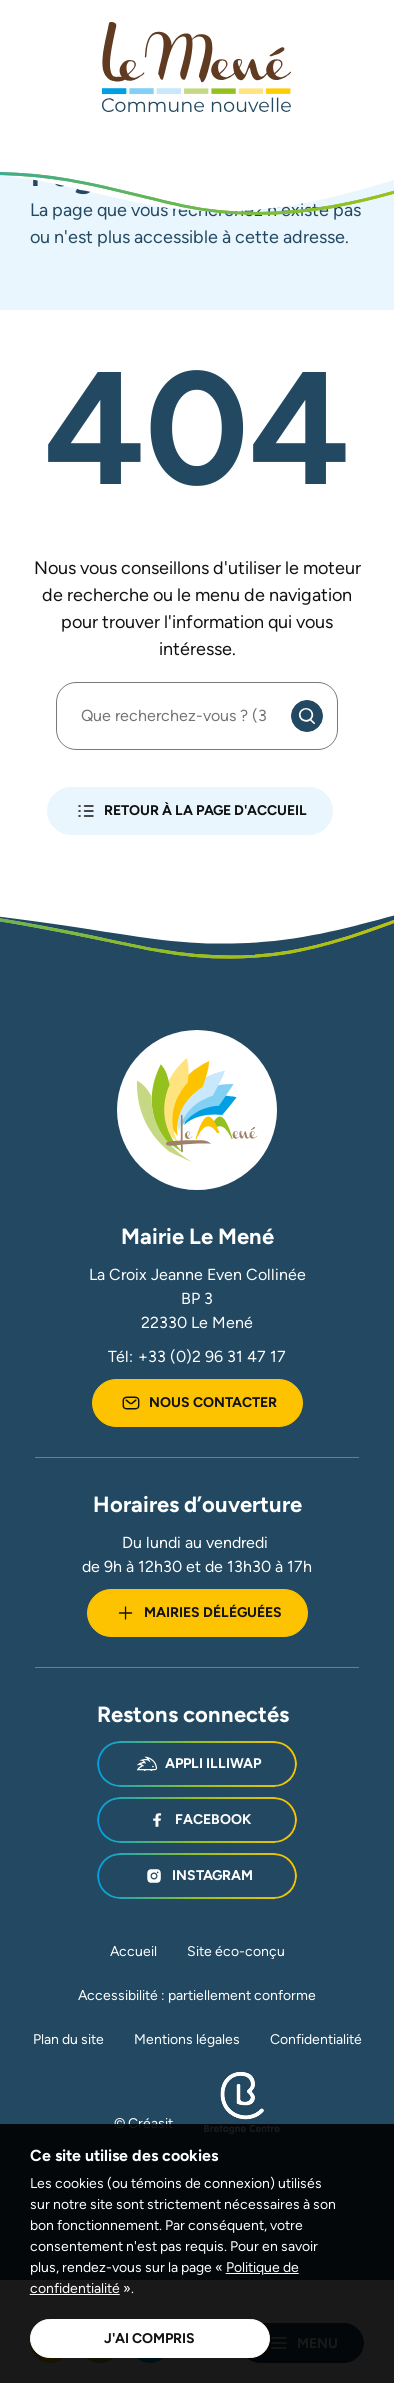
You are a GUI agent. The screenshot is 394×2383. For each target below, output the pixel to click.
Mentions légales (187, 2039)
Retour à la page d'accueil (190, 811)
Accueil (133, 1951)
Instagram (197, 1876)
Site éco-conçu (236, 1951)
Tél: (197, 1357)
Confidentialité (316, 2039)
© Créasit (143, 2123)
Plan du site (68, 2039)
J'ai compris (149, 2338)
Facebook (197, 1820)
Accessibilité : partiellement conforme (197, 1995)
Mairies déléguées (197, 1613)
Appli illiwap (197, 1764)
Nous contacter (197, 1403)
